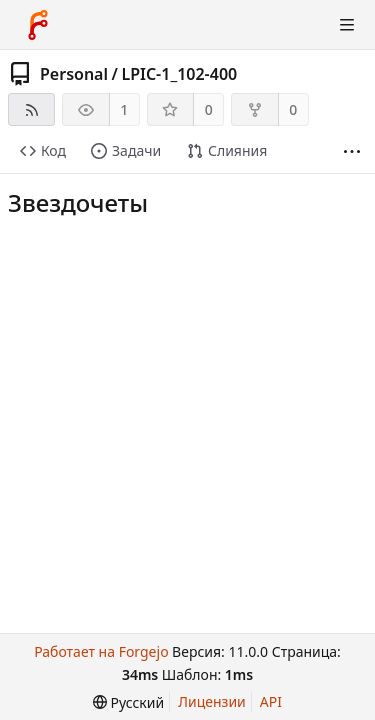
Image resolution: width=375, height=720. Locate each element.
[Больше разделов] (352, 151)
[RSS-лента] (31, 109)
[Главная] (38, 25)
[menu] (128, 702)
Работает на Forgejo (101, 651)
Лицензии (212, 701)
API (271, 701)
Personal (74, 74)
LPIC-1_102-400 (179, 74)
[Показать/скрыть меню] (347, 25)
